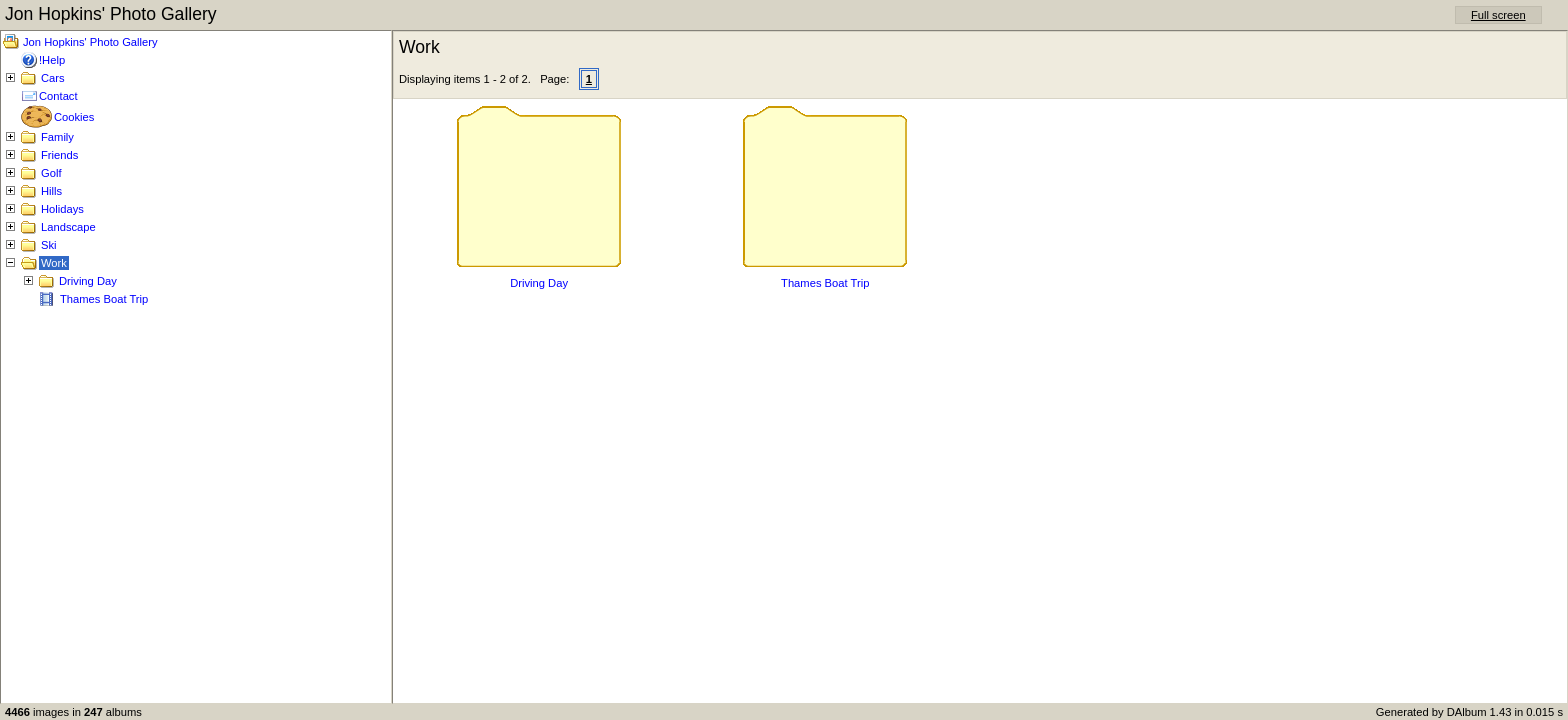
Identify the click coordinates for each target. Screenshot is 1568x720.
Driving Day (88, 281)
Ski (49, 245)
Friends (59, 155)
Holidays (62, 209)
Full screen (1498, 15)
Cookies (74, 117)
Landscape (68, 227)
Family (57, 137)
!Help (52, 60)
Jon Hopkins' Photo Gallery (90, 42)
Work (54, 263)
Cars (53, 78)
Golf (51, 173)
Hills (51, 191)
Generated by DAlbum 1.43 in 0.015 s (1469, 712)
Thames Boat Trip (104, 299)
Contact (58, 96)
